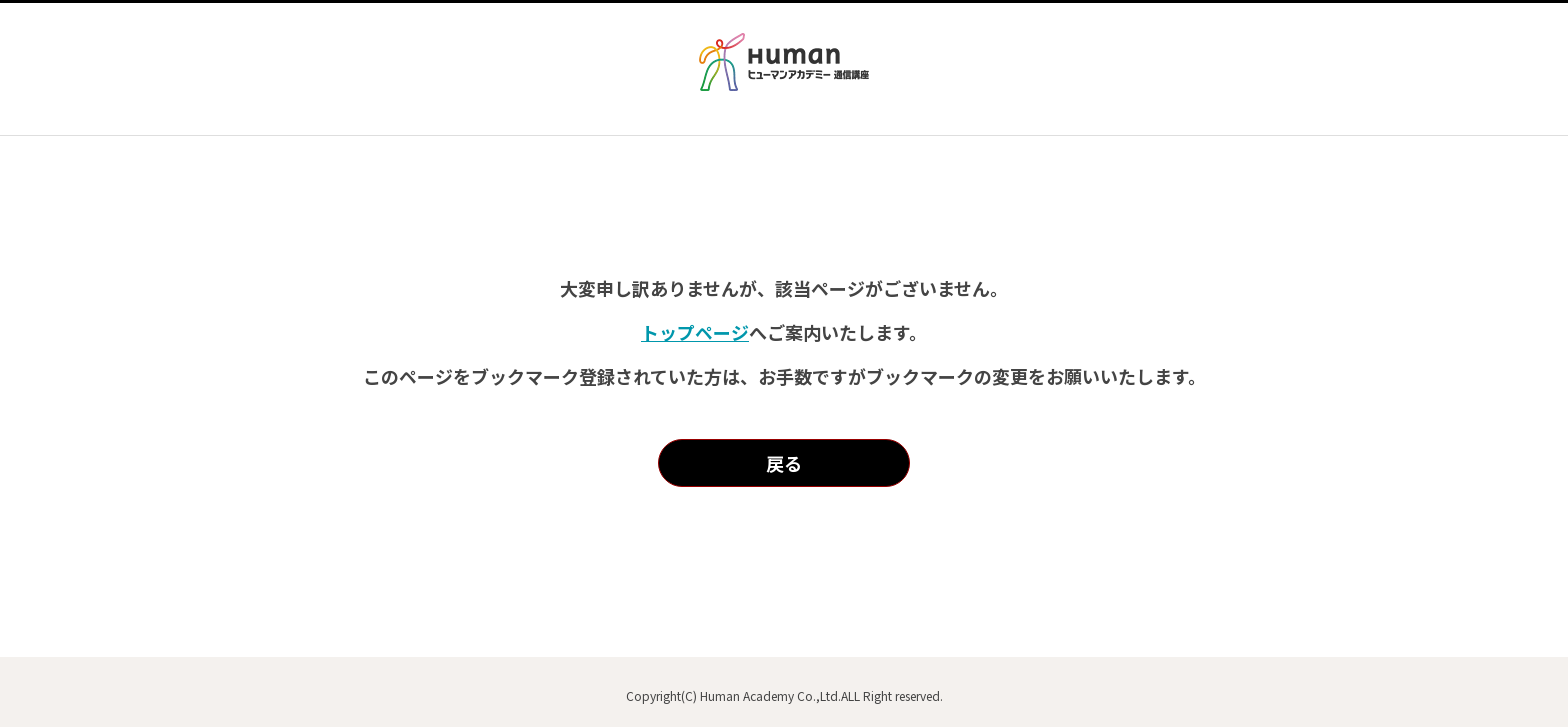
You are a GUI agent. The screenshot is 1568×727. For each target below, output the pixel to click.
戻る (784, 463)
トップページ (695, 332)
